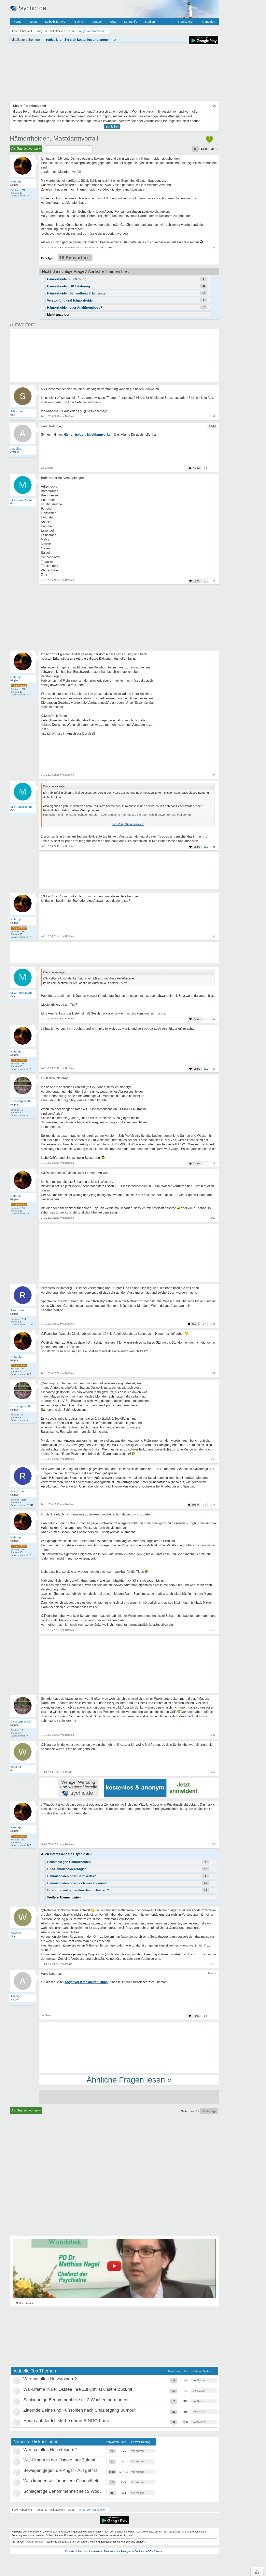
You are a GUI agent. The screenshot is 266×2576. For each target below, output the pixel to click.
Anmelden (208, 21)
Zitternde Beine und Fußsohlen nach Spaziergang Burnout (79, 2410)
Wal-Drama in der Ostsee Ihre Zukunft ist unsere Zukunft (77, 2389)
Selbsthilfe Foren (56, 21)
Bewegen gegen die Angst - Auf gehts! (60, 2470)
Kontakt (69, 2551)
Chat (113, 21)
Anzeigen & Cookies (132, 2551)
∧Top (257, 2571)
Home (17, 21)
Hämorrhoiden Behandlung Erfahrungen (77, 293)
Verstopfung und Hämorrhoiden (71, 300)
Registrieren (186, 21)
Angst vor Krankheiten (92, 2509)
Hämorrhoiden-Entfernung (67, 279)
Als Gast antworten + (26, 148)
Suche (79, 21)
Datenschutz (111, 2551)
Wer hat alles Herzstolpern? (50, 2378)
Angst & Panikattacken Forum (55, 2509)
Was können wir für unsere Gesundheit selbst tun (70, 2480)
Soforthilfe (130, 21)
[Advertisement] (129, 1253)
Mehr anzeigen (58, 315)
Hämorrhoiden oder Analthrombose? (74, 307)
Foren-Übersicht (22, 2509)
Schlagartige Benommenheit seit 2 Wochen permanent (76, 2399)
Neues (33, 21)
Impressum (95, 2551)
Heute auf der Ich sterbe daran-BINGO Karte (66, 2420)
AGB (148, 2551)
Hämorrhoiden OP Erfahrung (68, 286)
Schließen (112, 126)
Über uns (81, 2551)
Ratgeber (97, 21)
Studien (150, 21)
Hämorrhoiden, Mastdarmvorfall (54, 138)
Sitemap (158, 2551)
